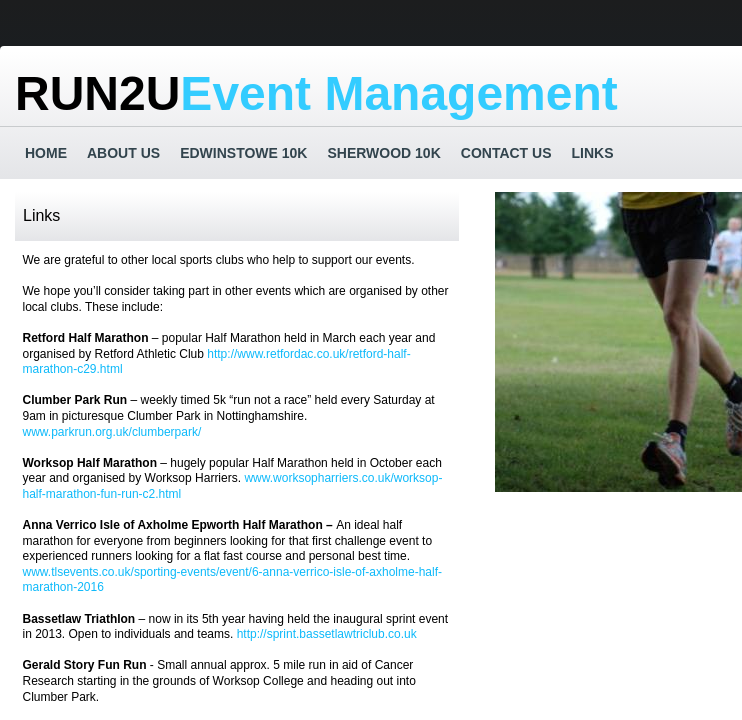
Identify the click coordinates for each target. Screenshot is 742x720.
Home (46, 153)
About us (123, 153)
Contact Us (506, 153)
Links (593, 153)
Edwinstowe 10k (243, 153)
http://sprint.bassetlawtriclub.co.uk (327, 634)
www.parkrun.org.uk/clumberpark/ (112, 432)
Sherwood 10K (383, 153)
